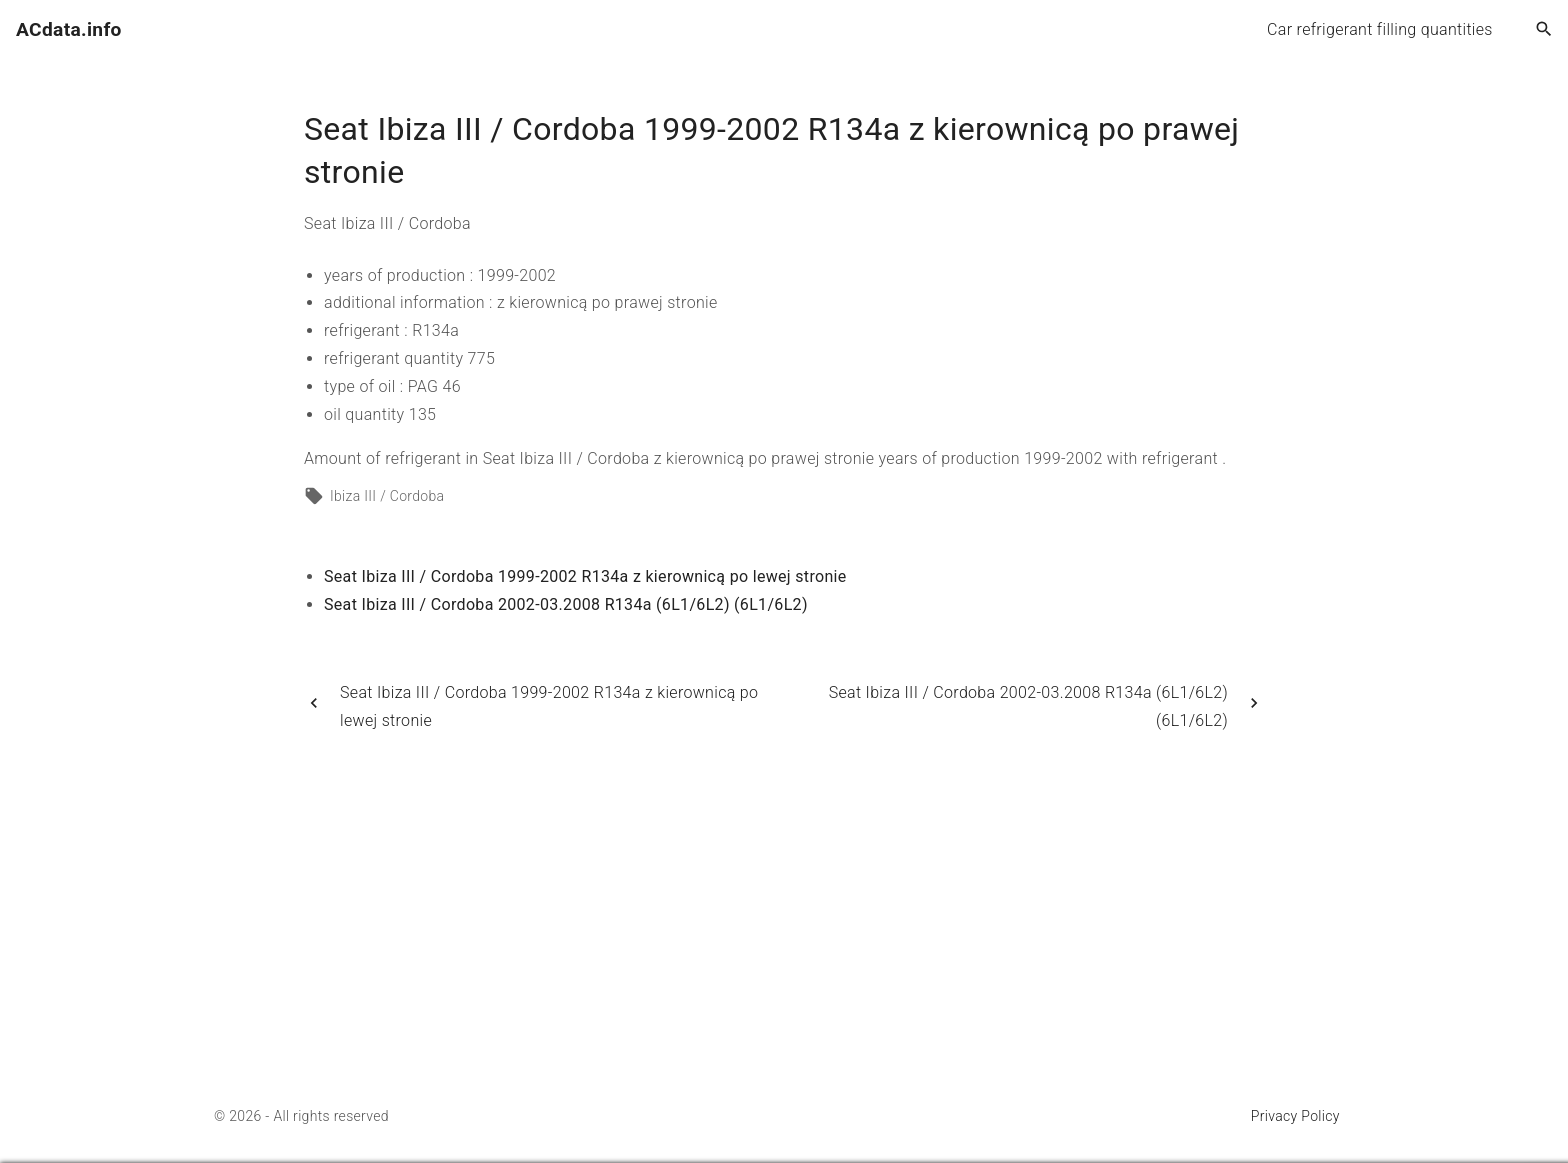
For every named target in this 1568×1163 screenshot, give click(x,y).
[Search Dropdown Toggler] (1544, 30)
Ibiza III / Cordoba (387, 496)
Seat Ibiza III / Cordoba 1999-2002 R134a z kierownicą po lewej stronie (585, 576)
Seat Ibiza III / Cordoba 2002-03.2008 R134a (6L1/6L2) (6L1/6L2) (566, 604)
